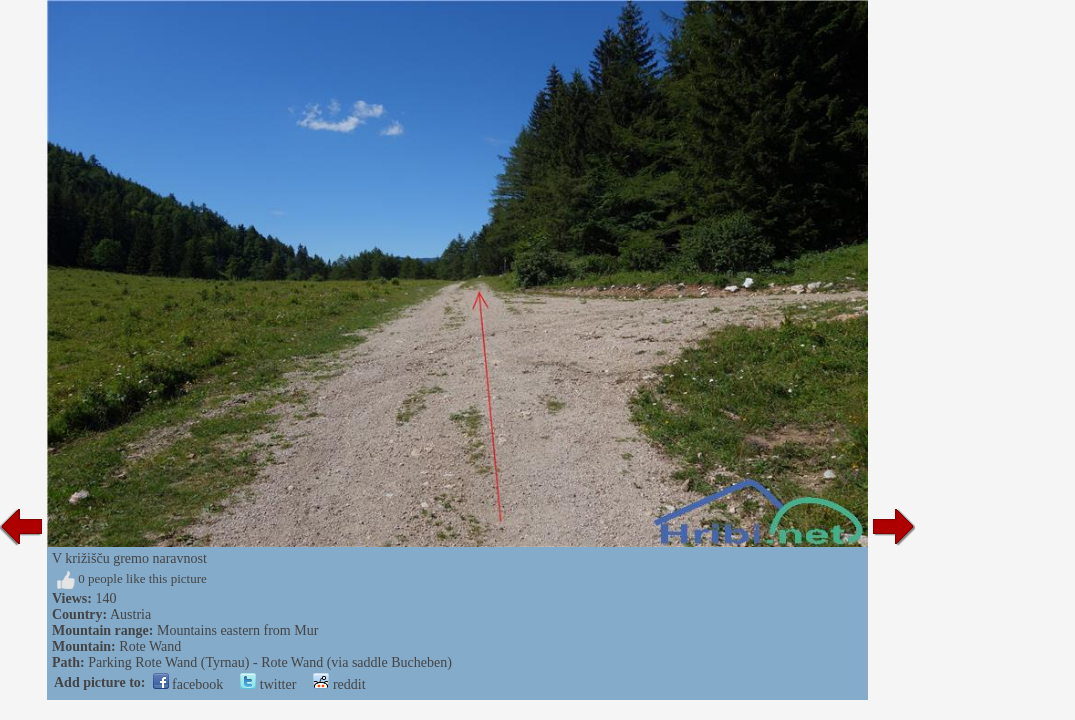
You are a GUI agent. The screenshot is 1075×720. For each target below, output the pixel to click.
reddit (339, 684)
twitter (268, 684)
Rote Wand (150, 646)
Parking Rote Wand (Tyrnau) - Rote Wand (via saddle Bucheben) (270, 662)
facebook (188, 684)
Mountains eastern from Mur (237, 630)
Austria (130, 614)
